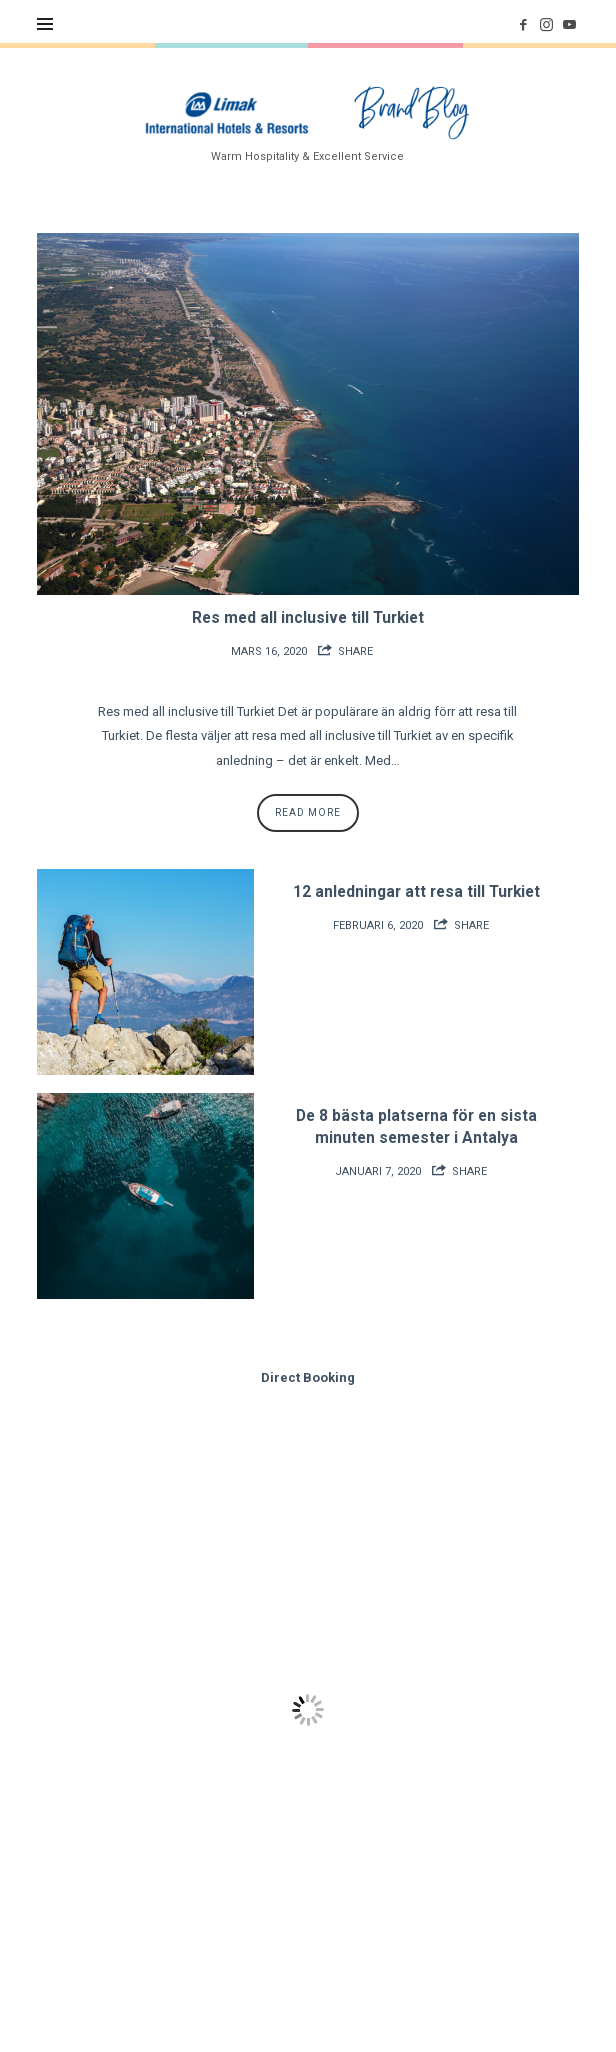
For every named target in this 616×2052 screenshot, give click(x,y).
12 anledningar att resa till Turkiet (416, 892)
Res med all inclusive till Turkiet (308, 618)
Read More (308, 812)
